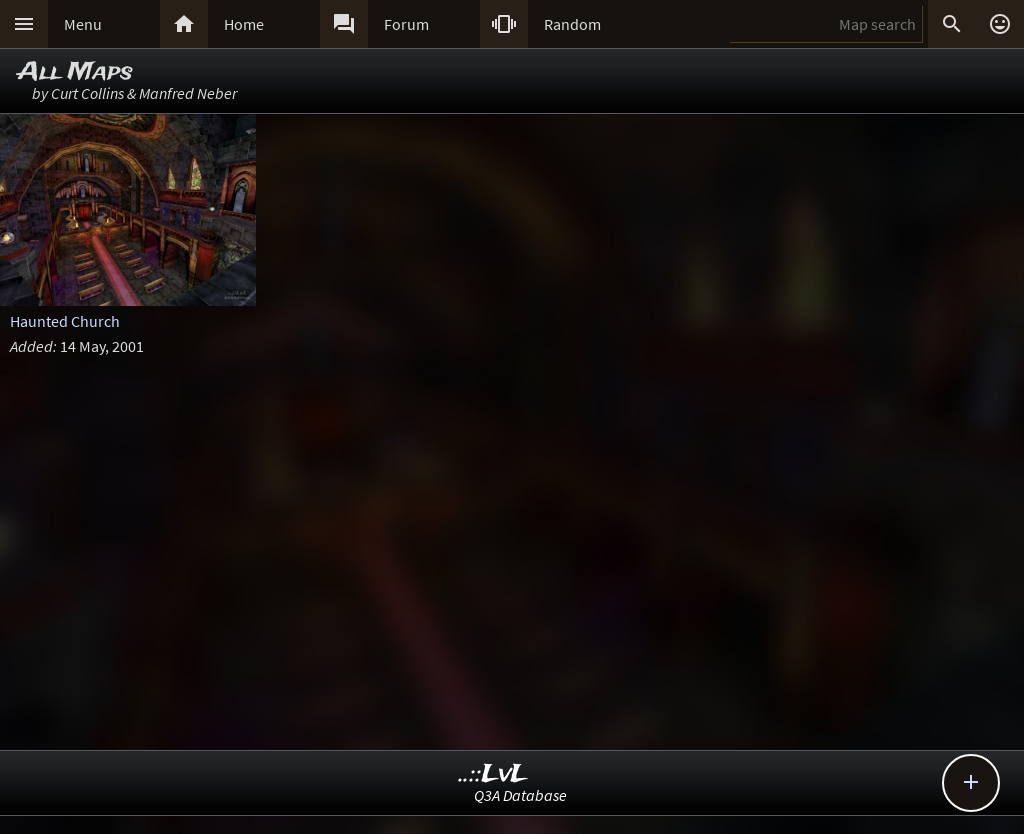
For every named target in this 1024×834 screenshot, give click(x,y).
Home (244, 24)
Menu (83, 24)
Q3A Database (520, 795)
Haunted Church (65, 321)
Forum (406, 24)
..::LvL (493, 774)
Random (572, 24)
